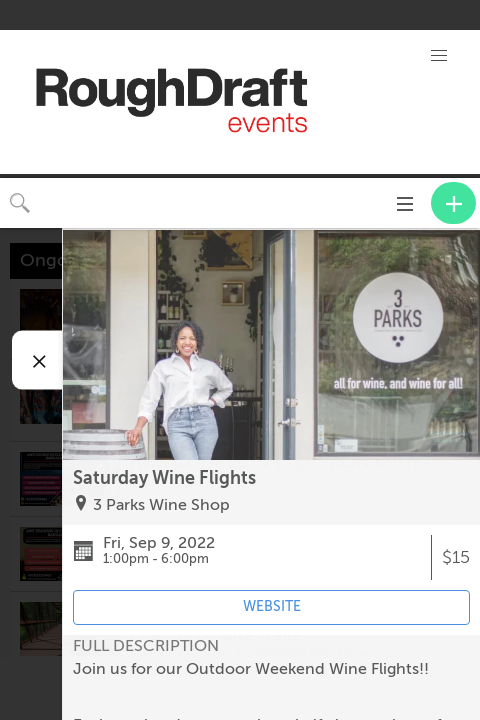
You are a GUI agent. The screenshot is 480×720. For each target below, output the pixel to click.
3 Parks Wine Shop (161, 505)
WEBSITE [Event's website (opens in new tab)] (272, 606)
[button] (439, 56)
